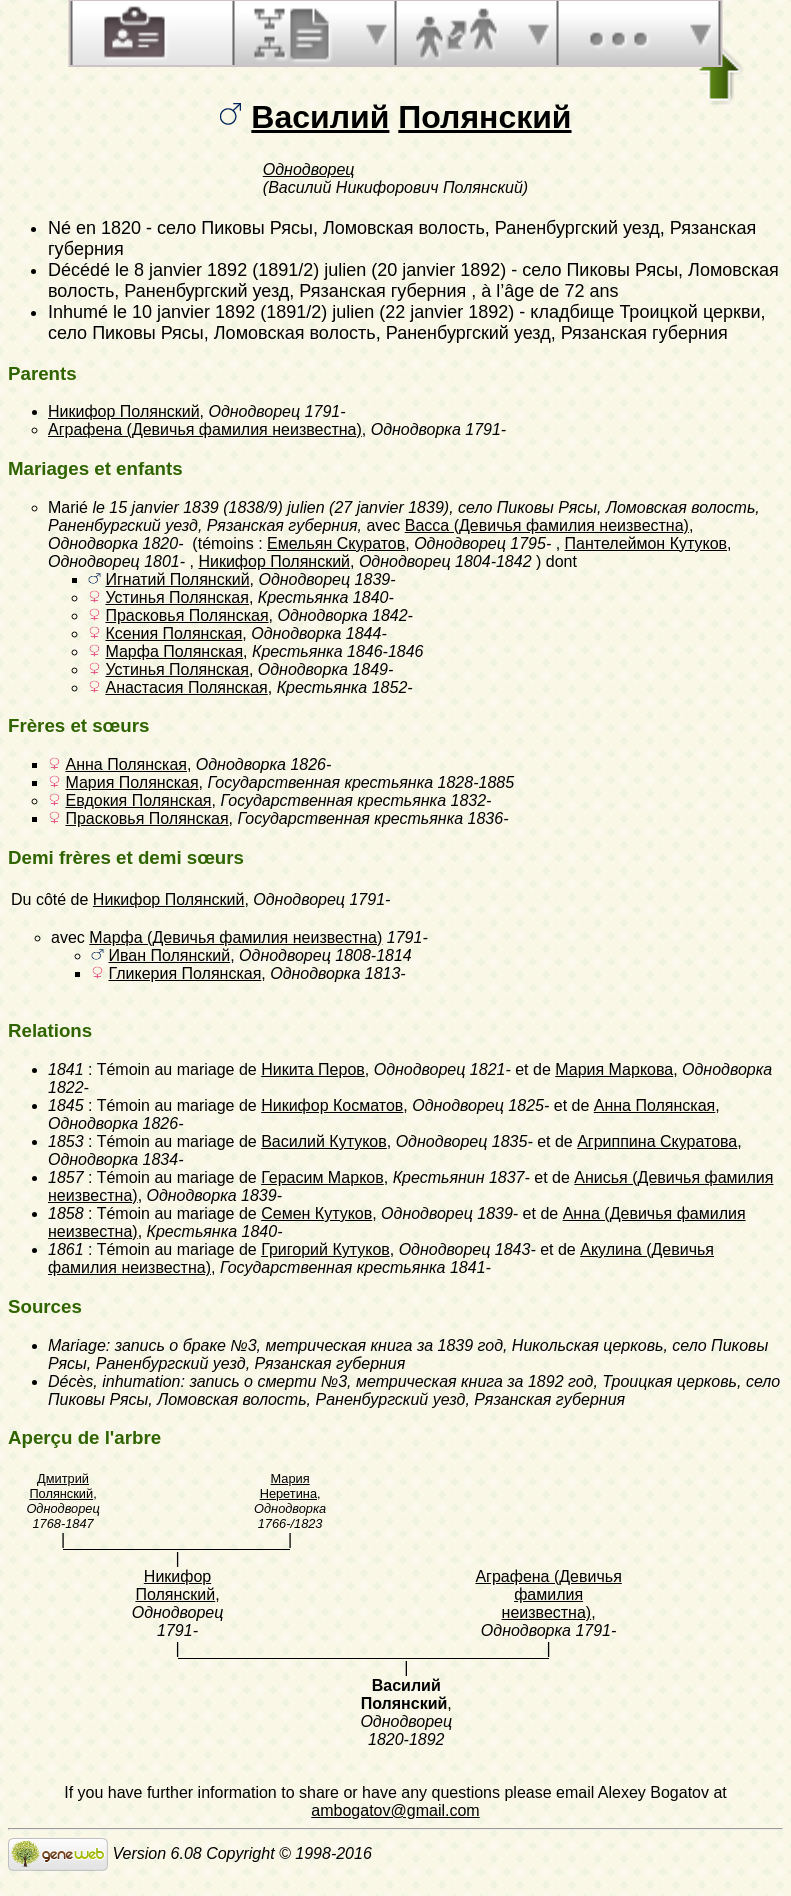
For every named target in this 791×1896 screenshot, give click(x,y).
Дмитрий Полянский (61, 1486)
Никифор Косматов (332, 1105)
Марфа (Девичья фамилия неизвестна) (235, 937)
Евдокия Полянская (138, 800)
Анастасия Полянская (186, 687)
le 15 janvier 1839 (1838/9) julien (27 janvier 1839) (270, 507)
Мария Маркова (614, 1069)
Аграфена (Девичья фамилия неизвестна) (205, 429)
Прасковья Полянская (186, 615)
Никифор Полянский (124, 411)
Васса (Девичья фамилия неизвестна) (547, 525)
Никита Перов (313, 1069)
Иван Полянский (169, 955)
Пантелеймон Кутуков (646, 543)
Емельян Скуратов (336, 543)
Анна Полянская (125, 764)
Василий (320, 117)
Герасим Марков (322, 1177)
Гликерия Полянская (184, 973)
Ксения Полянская (173, 633)
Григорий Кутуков (325, 1249)
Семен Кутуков (316, 1213)
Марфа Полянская (174, 651)
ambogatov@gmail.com (395, 1810)
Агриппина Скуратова (657, 1141)
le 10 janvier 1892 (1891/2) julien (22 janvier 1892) (313, 312)
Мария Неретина (288, 1486)
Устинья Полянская (176, 597)
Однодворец (309, 169)
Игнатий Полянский (177, 579)
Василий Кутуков (324, 1141)
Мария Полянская (131, 782)
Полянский (484, 117)
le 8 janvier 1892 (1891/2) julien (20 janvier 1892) (310, 270)
